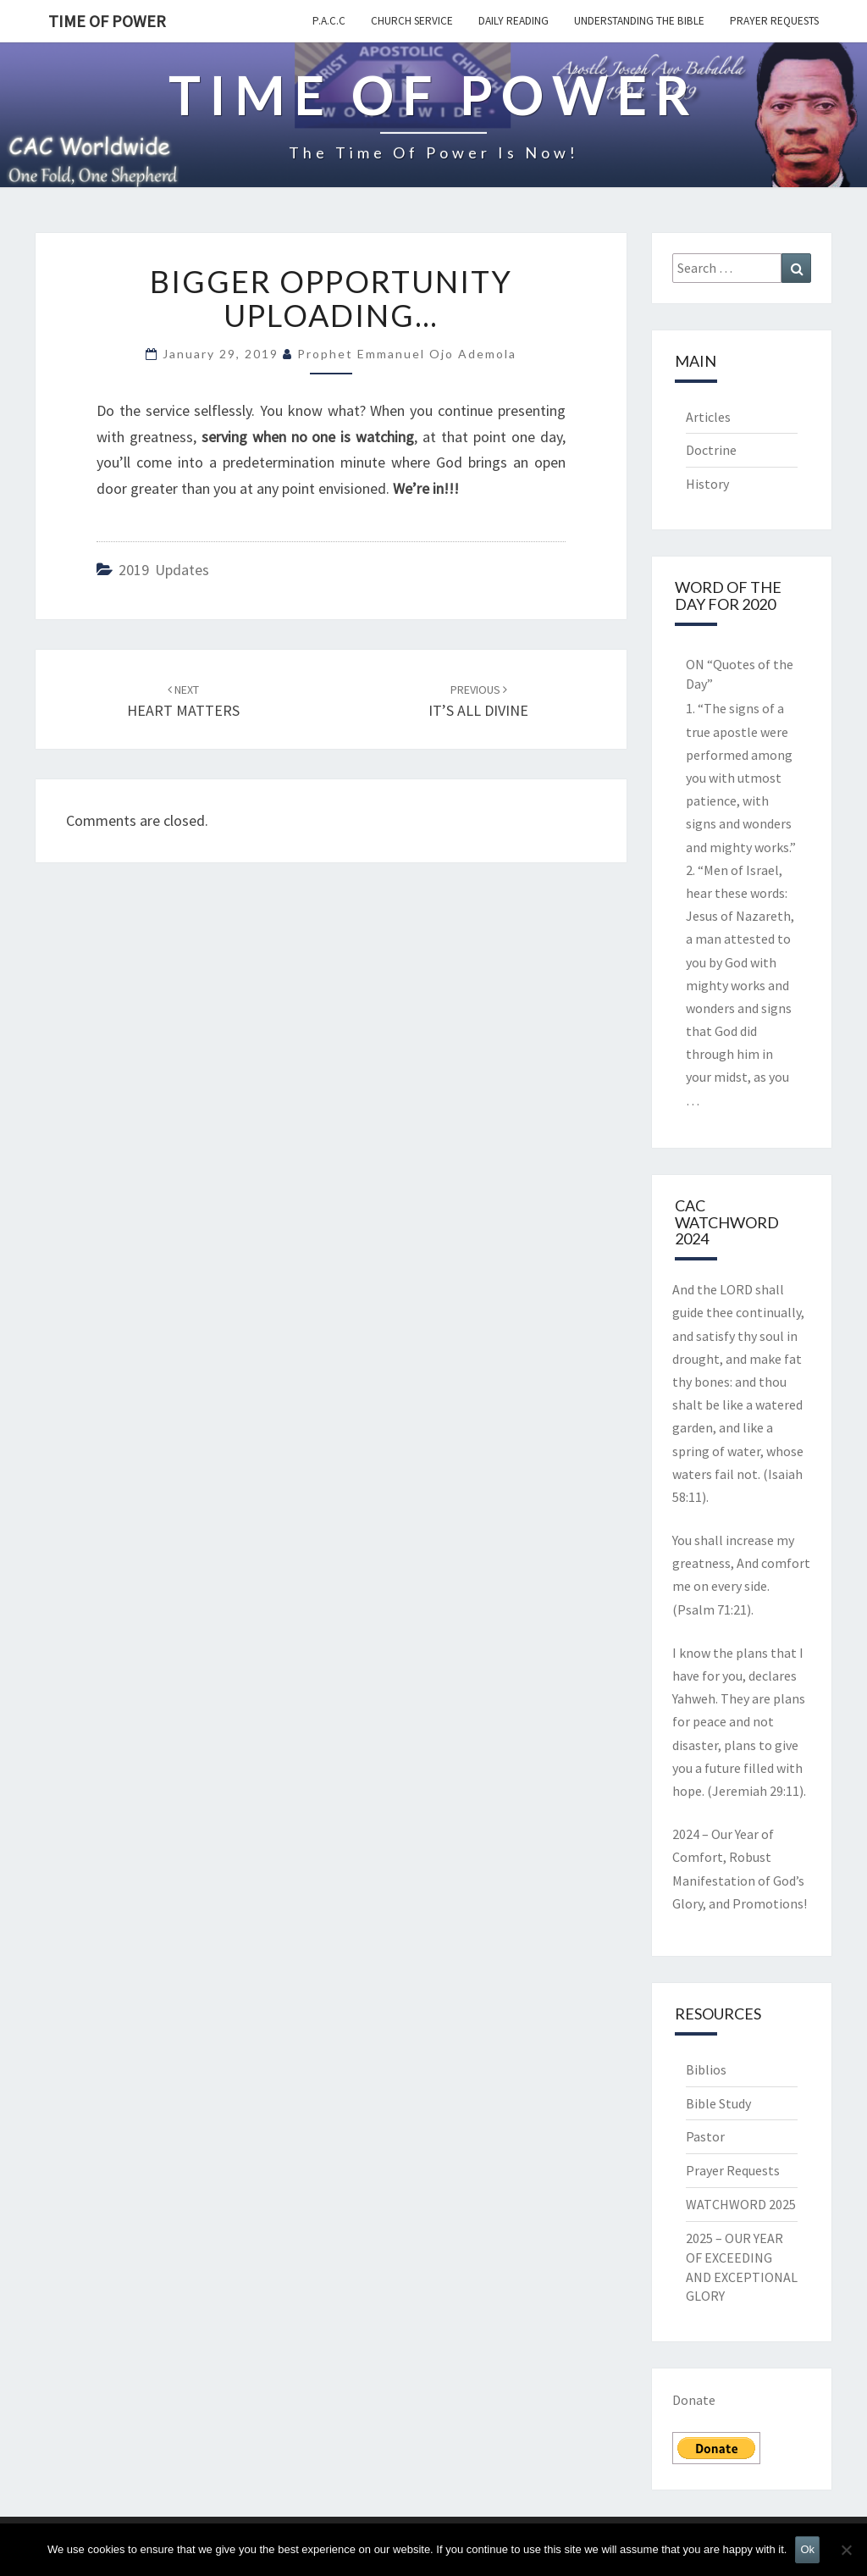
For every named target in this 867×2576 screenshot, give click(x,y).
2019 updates (164, 569)
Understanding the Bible (639, 21)
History (707, 483)
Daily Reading (513, 21)
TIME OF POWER (107, 20)
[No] (845, 2549)
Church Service (412, 21)
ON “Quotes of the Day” (739, 674)
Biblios (706, 2069)
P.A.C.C (328, 21)
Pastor (705, 2136)
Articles (708, 416)
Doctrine (711, 449)
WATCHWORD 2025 (741, 2204)
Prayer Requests (774, 21)
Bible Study (718, 2103)
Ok (807, 2549)
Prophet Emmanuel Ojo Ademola (406, 353)
